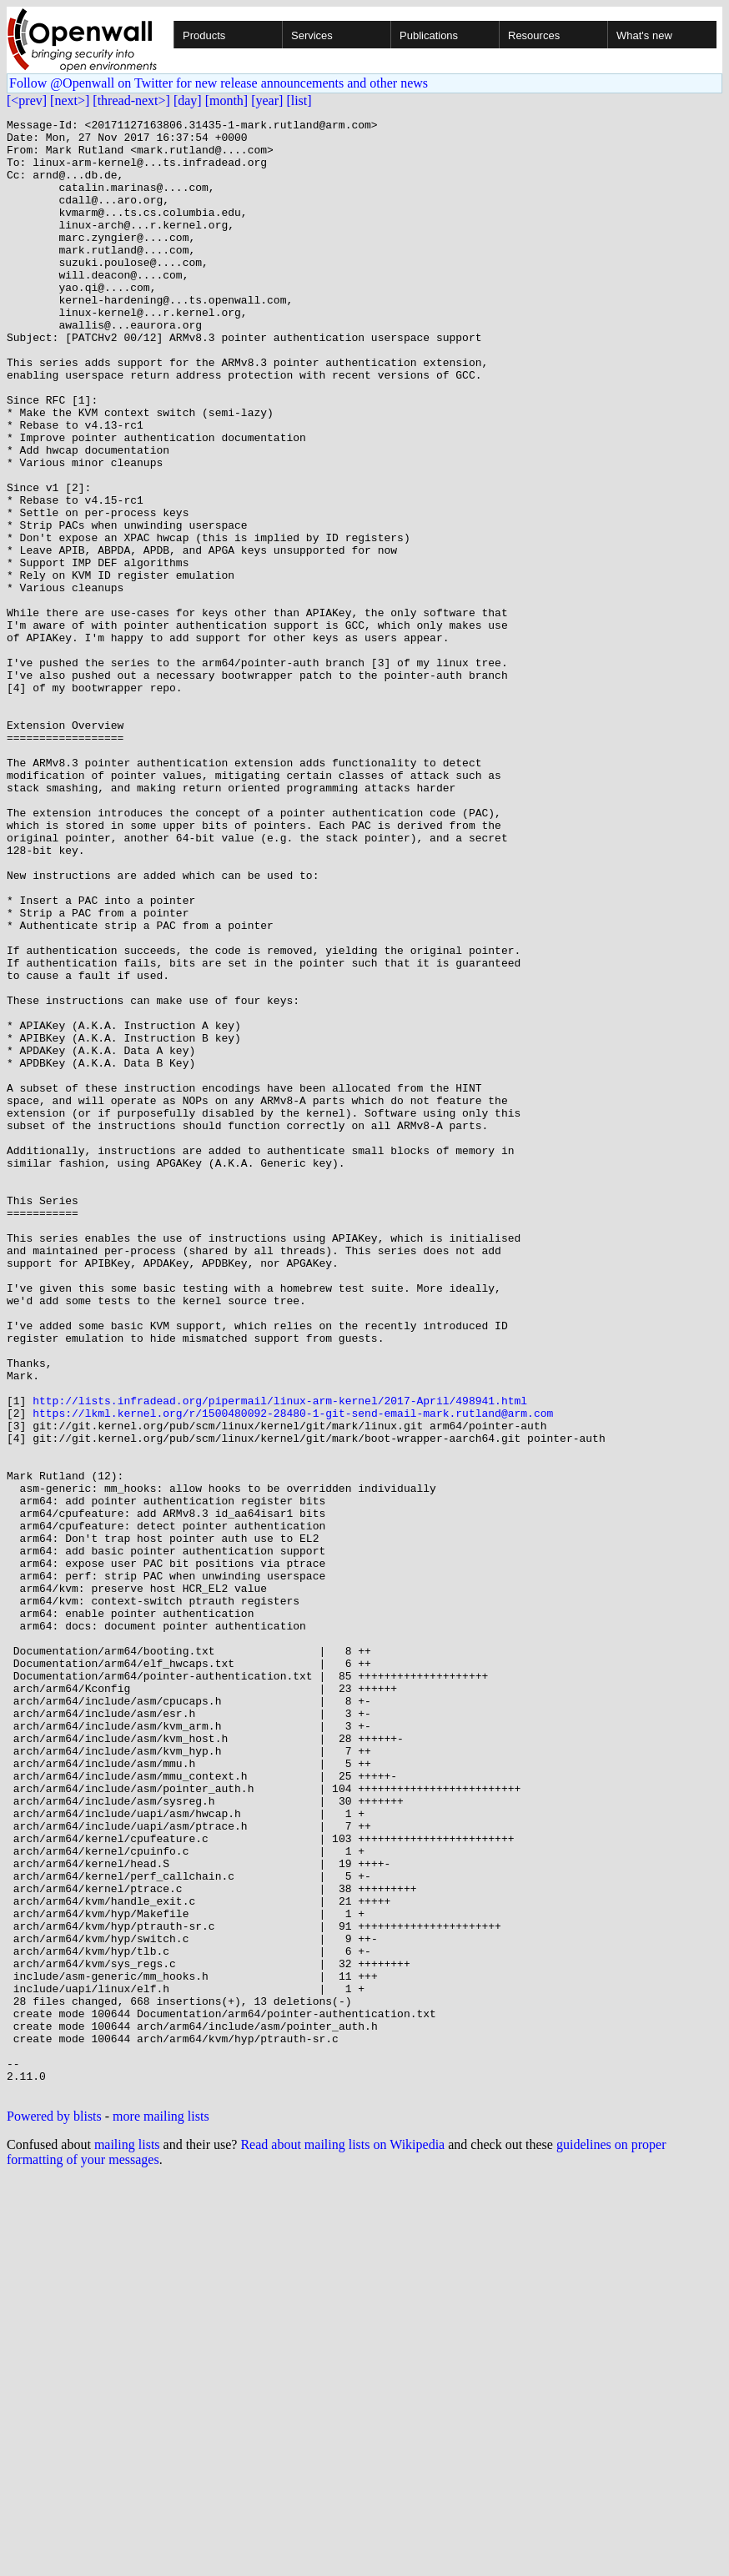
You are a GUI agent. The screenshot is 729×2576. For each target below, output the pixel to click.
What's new (644, 35)
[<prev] (27, 100)
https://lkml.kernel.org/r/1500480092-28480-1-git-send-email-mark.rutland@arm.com (293, 1672)
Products (204, 35)
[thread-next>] (131, 100)
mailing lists (127, 2540)
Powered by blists (54, 2511)
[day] (187, 100)
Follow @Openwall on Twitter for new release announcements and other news (218, 83)
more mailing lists (161, 2511)
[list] (298, 100)
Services (312, 35)
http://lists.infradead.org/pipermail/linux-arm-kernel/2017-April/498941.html (280, 1657)
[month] (227, 100)
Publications (429, 35)
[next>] (69, 100)
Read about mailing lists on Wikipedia (342, 2540)
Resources (534, 35)
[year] (267, 100)
